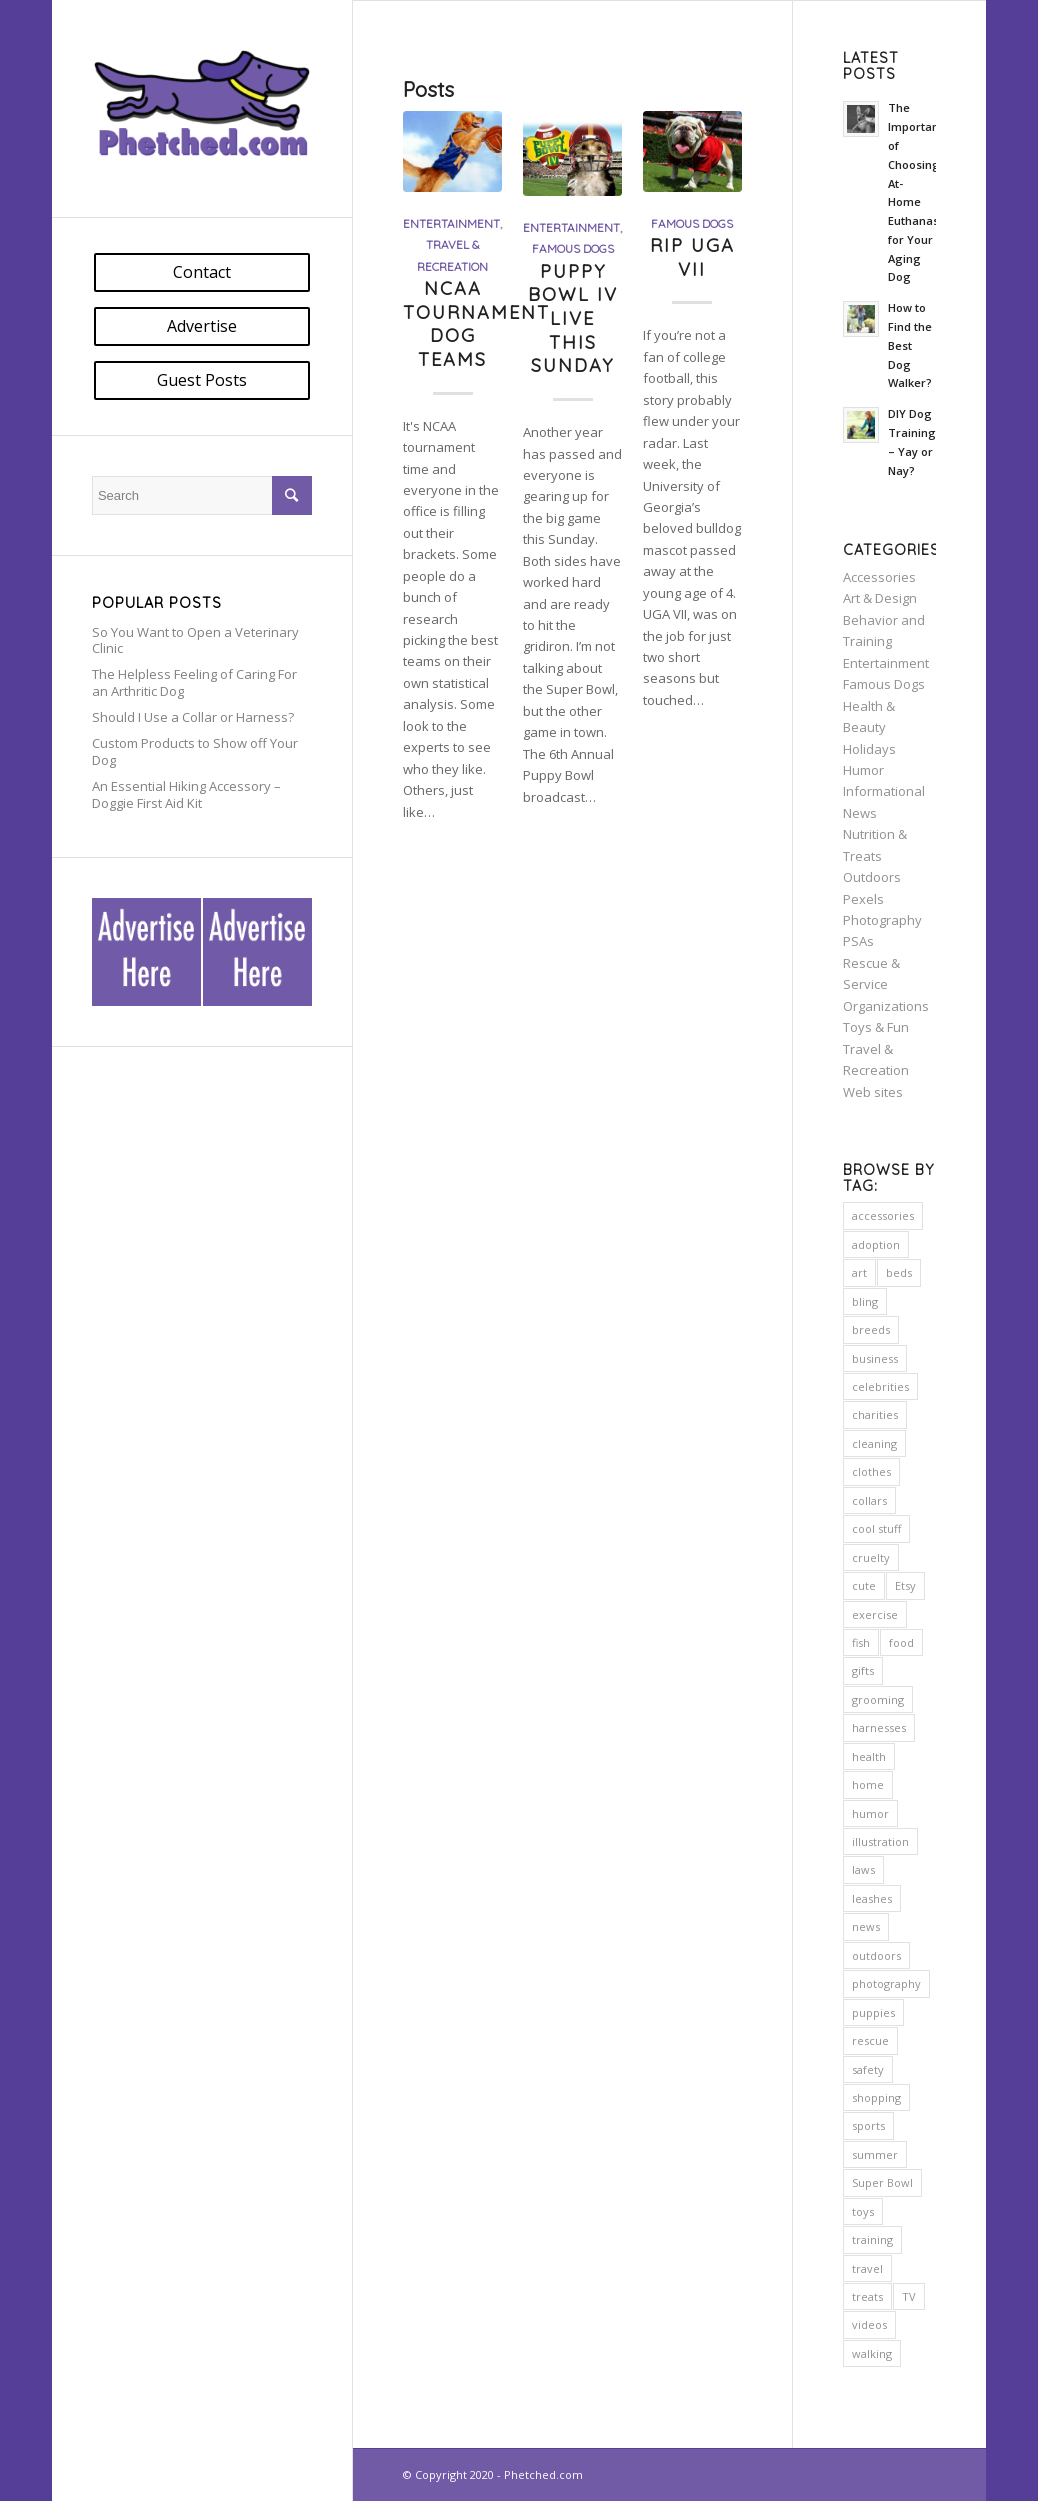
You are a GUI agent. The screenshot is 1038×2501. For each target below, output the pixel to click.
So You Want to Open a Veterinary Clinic (195, 640)
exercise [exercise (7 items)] (875, 1614)
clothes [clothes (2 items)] (871, 1471)
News (860, 813)
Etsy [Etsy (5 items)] (905, 1585)
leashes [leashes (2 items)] (872, 1898)
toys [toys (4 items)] (863, 2211)
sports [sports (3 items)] (868, 2125)
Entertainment (451, 223)
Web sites (873, 1092)
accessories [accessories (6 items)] (883, 1215)
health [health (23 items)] (869, 1756)
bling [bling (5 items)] (865, 1301)
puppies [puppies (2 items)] (873, 2012)
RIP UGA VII (692, 257)
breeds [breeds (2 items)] (871, 1329)
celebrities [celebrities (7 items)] (880, 1386)
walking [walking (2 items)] (872, 2353)
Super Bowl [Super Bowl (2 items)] (882, 2182)
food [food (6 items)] (901, 1642)
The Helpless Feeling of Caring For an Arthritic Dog (194, 682)
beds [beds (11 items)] (899, 1272)
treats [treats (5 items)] (867, 2296)
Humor (863, 770)
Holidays (869, 749)
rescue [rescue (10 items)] (870, 2040)
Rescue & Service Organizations (886, 984)
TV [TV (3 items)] (909, 2296)
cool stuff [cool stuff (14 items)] (876, 1528)
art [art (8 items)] (859, 1272)
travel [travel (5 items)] (867, 2268)
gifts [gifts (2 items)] (863, 1670)
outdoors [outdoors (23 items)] (876, 1955)
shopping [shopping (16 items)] (876, 2097)
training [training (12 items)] (872, 2239)
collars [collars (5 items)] (869, 1500)
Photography (882, 920)
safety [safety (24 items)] (868, 2069)
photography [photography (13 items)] (886, 1983)
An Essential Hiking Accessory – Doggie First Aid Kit (186, 794)
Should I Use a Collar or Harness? (193, 717)
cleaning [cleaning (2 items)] (874, 1443)
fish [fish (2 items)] (861, 1642)
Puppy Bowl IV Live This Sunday (573, 319)
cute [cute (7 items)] (864, 1585)
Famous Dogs (573, 248)
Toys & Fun (876, 1027)
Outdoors (872, 877)
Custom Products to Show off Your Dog (195, 751)
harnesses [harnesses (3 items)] (879, 1727)
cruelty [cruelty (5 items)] (871, 1557)
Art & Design (880, 598)
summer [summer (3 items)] (875, 2154)
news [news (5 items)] (866, 1926)
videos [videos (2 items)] (869, 2324)
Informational (884, 791)
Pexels (863, 899)
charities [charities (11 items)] (875, 1414)
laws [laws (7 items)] (863, 1869)
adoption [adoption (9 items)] (876, 1244)
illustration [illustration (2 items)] (880, 1841)
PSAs (858, 941)
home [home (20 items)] (868, 1784)
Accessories (879, 577)
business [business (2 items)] (875, 1358)
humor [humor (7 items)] (870, 1813)
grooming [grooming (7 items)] (878, 1699)
